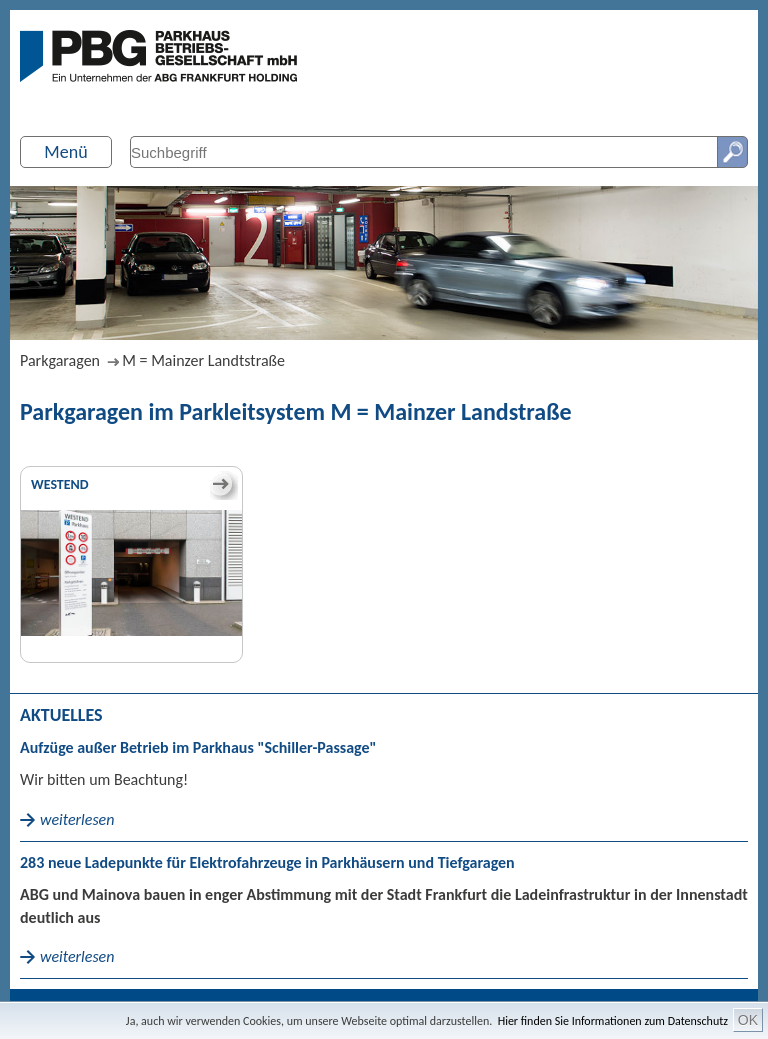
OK (748, 1020)
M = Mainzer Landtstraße (203, 360)
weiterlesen (77, 819)
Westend (60, 484)
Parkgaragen (60, 360)
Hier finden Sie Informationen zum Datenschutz (613, 1021)
